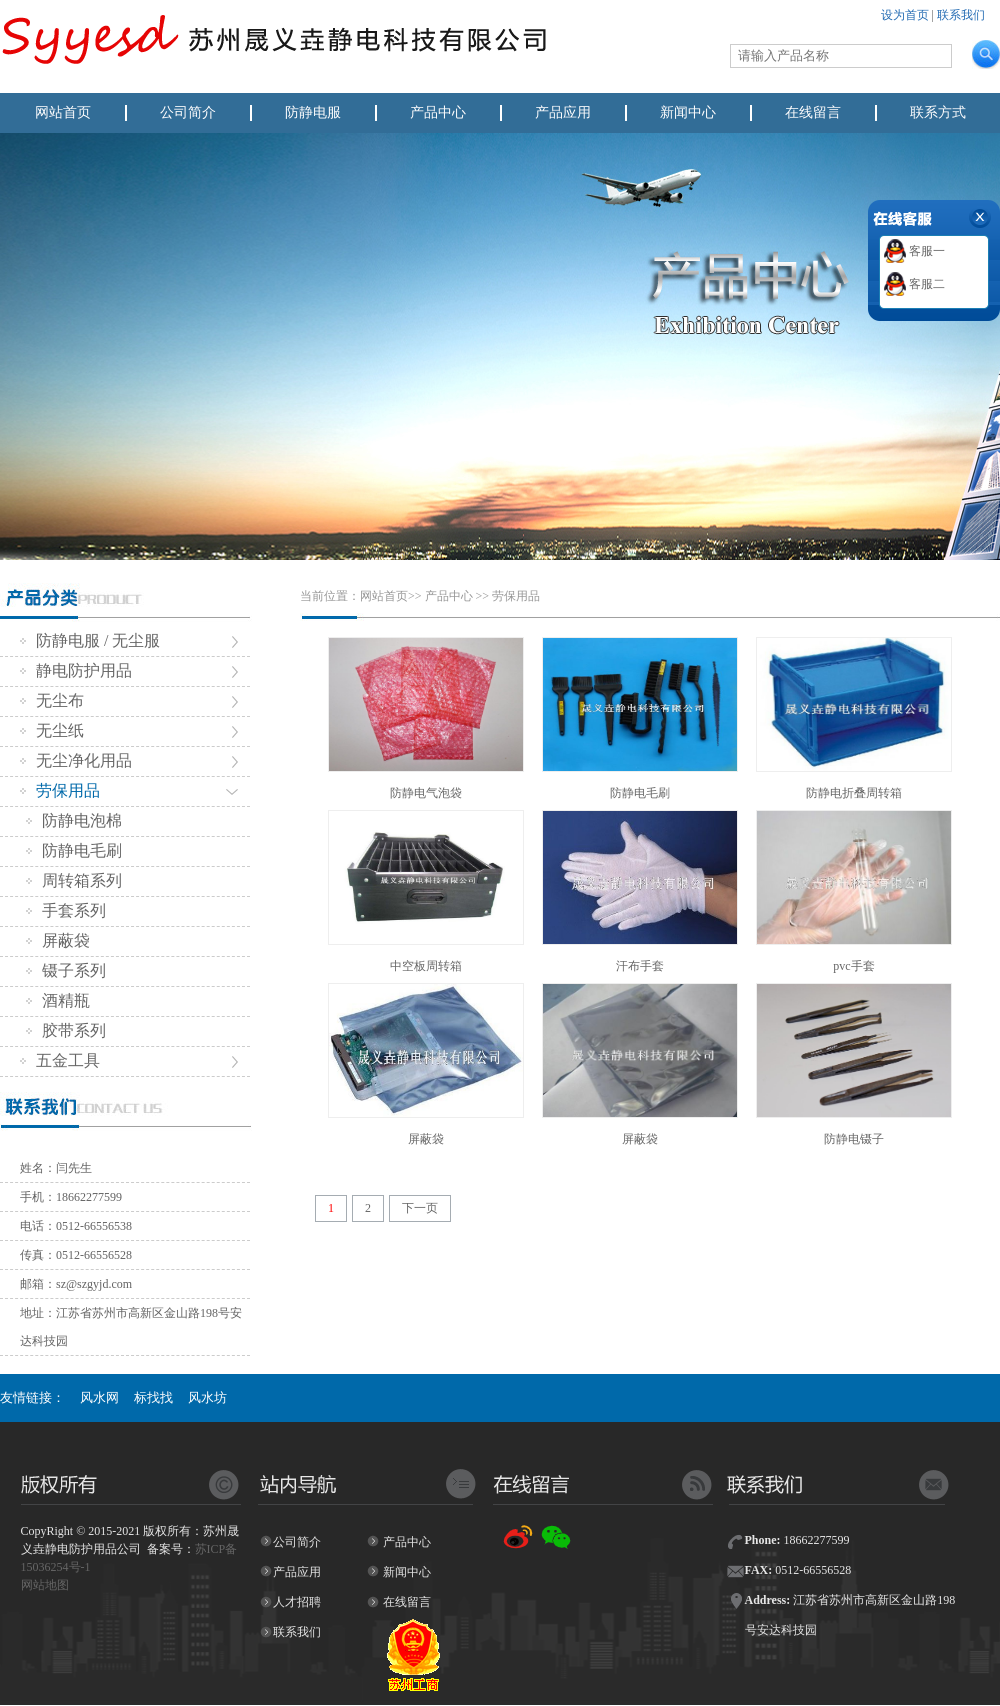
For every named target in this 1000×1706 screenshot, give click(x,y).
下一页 (420, 1208)
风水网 (99, 1397)
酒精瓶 (58, 1000)
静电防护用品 (76, 670)
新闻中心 (688, 112)
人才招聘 (297, 1602)
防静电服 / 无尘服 (90, 640)
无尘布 (52, 700)
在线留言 (813, 112)
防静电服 (313, 112)
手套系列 (66, 910)
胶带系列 (66, 1030)
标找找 (153, 1397)
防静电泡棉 (74, 820)
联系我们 (961, 15)
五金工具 (60, 1060)
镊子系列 (66, 970)
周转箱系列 (74, 880)
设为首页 (905, 15)
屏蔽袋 (58, 940)
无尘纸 (52, 730)
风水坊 (207, 1397)
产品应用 (563, 112)
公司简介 (188, 112)
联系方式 (938, 112)
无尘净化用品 (76, 760)
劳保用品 (60, 790)
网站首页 (63, 112)
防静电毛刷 (74, 850)
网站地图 (45, 1585)
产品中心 (438, 112)
